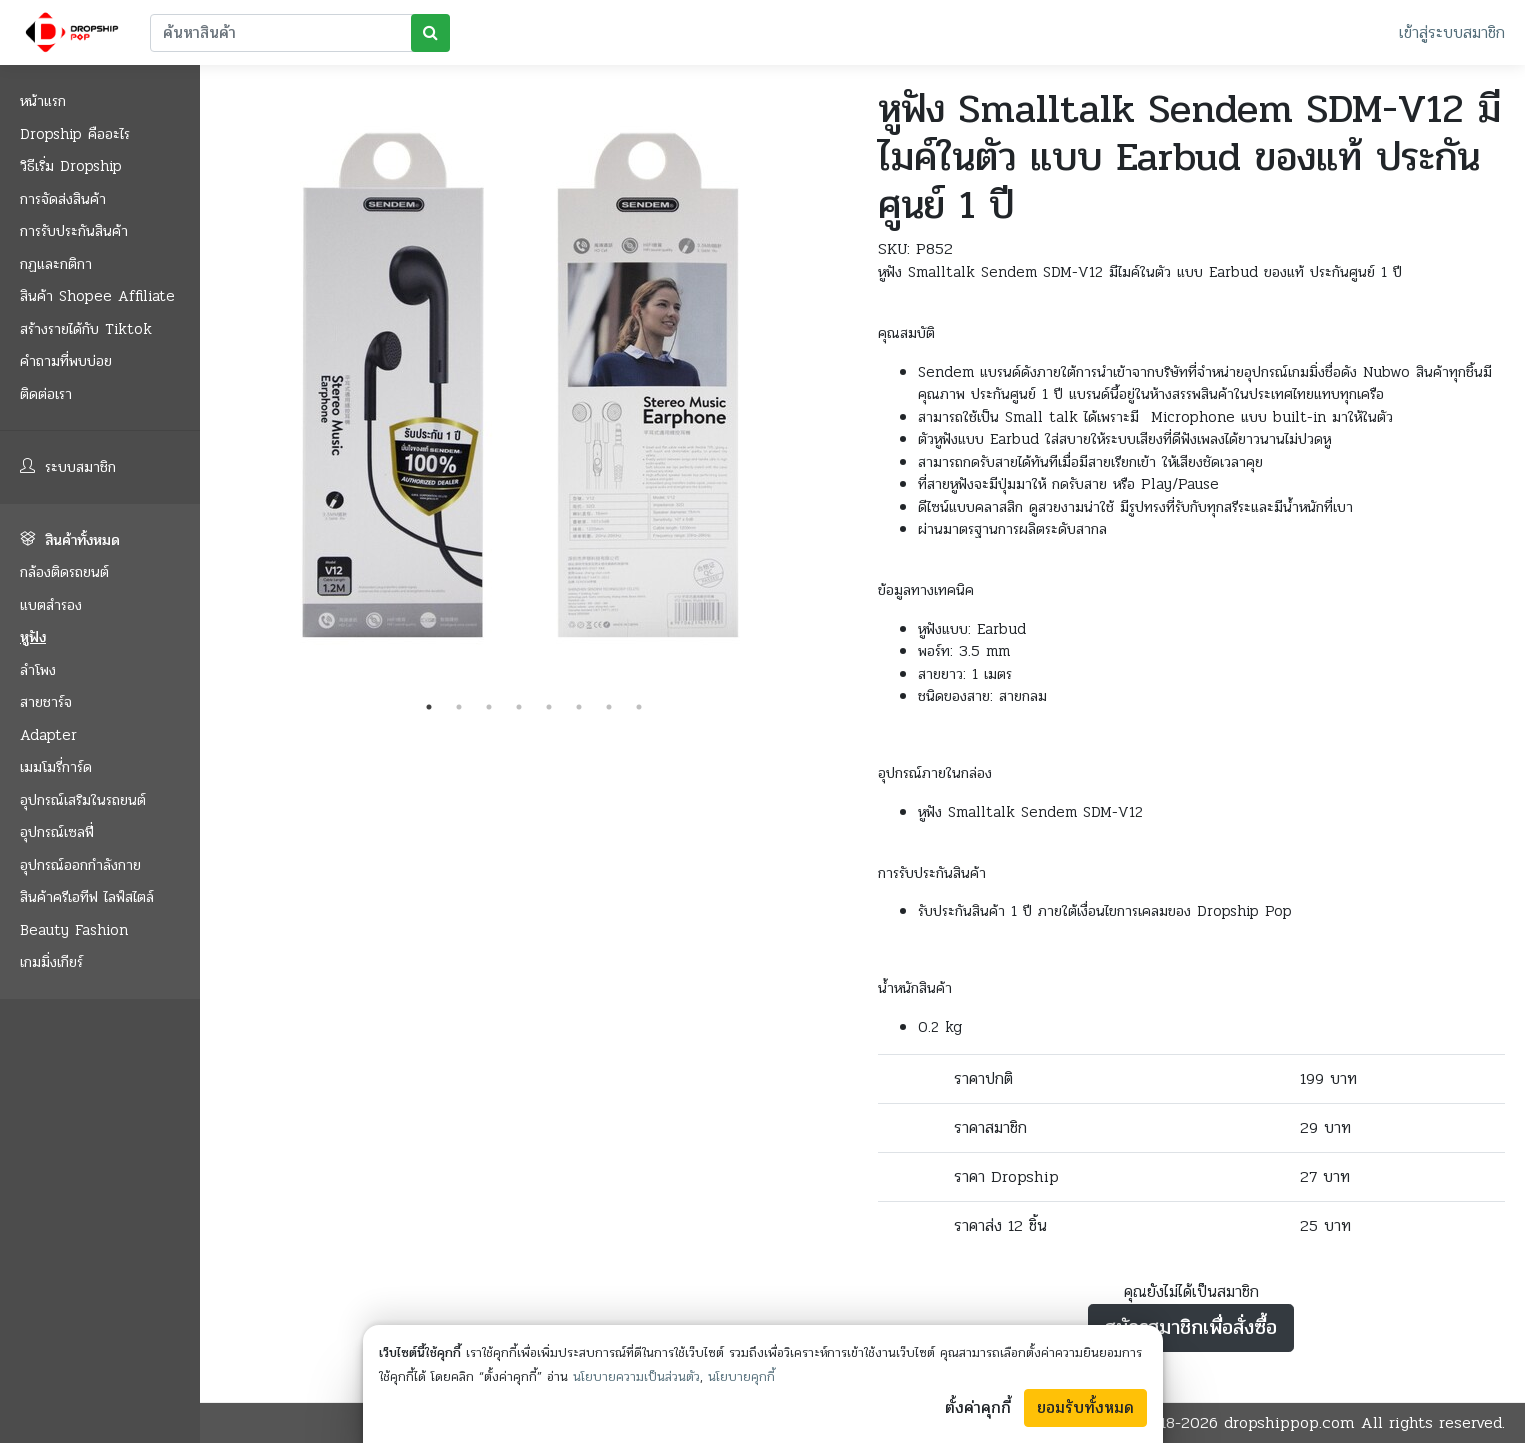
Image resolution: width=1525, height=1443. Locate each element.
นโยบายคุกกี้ (741, 1377)
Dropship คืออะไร (75, 134)
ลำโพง (38, 670)
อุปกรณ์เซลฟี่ (57, 832)
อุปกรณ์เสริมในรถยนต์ (83, 800)
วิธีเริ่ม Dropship (71, 166)
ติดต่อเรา (46, 394)
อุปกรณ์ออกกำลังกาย (80, 865)
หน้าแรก (43, 101)
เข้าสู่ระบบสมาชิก (1452, 32)
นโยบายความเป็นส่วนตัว (636, 1377)
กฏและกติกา (56, 264)
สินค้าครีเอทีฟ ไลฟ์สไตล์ (87, 897)
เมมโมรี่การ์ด (56, 767)
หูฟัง (33, 637)
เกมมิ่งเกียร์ (51, 962)
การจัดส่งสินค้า (63, 199)
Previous (205, 389)
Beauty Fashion (74, 930)
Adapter (48, 735)
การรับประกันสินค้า (74, 231)
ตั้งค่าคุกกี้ (978, 1407)
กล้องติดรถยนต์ (64, 572)
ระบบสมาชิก (68, 467)
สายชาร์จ (46, 702)
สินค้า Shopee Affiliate (97, 296)
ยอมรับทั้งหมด (1085, 1407)
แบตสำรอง (51, 605)
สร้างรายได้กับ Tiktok (86, 329)
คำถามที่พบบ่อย (66, 361)
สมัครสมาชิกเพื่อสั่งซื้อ (1191, 1327)
